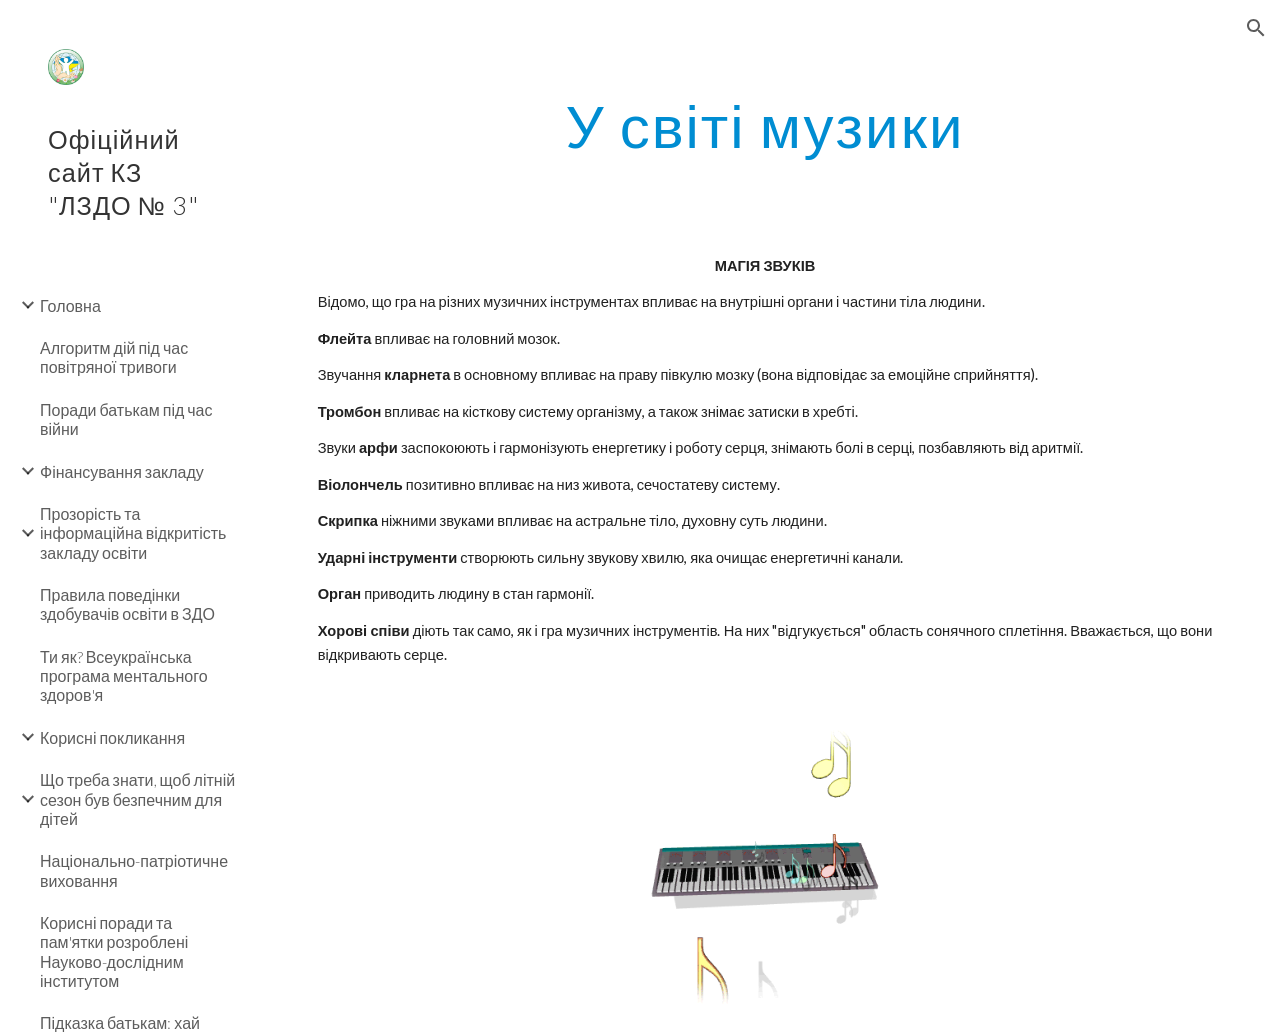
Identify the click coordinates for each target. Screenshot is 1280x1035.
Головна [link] (70, 305)
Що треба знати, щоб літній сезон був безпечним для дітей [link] (137, 799)
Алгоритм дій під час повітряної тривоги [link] (114, 357)
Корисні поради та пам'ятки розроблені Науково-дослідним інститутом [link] (114, 951)
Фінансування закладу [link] (122, 471)
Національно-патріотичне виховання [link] (134, 870)
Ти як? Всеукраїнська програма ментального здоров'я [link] (124, 676)
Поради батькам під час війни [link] (126, 419)
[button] (1256, 28)
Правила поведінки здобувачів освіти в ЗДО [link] (127, 604)
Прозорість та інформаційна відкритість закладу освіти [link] (133, 533)
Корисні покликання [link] (112, 737)
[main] (764, 125)
